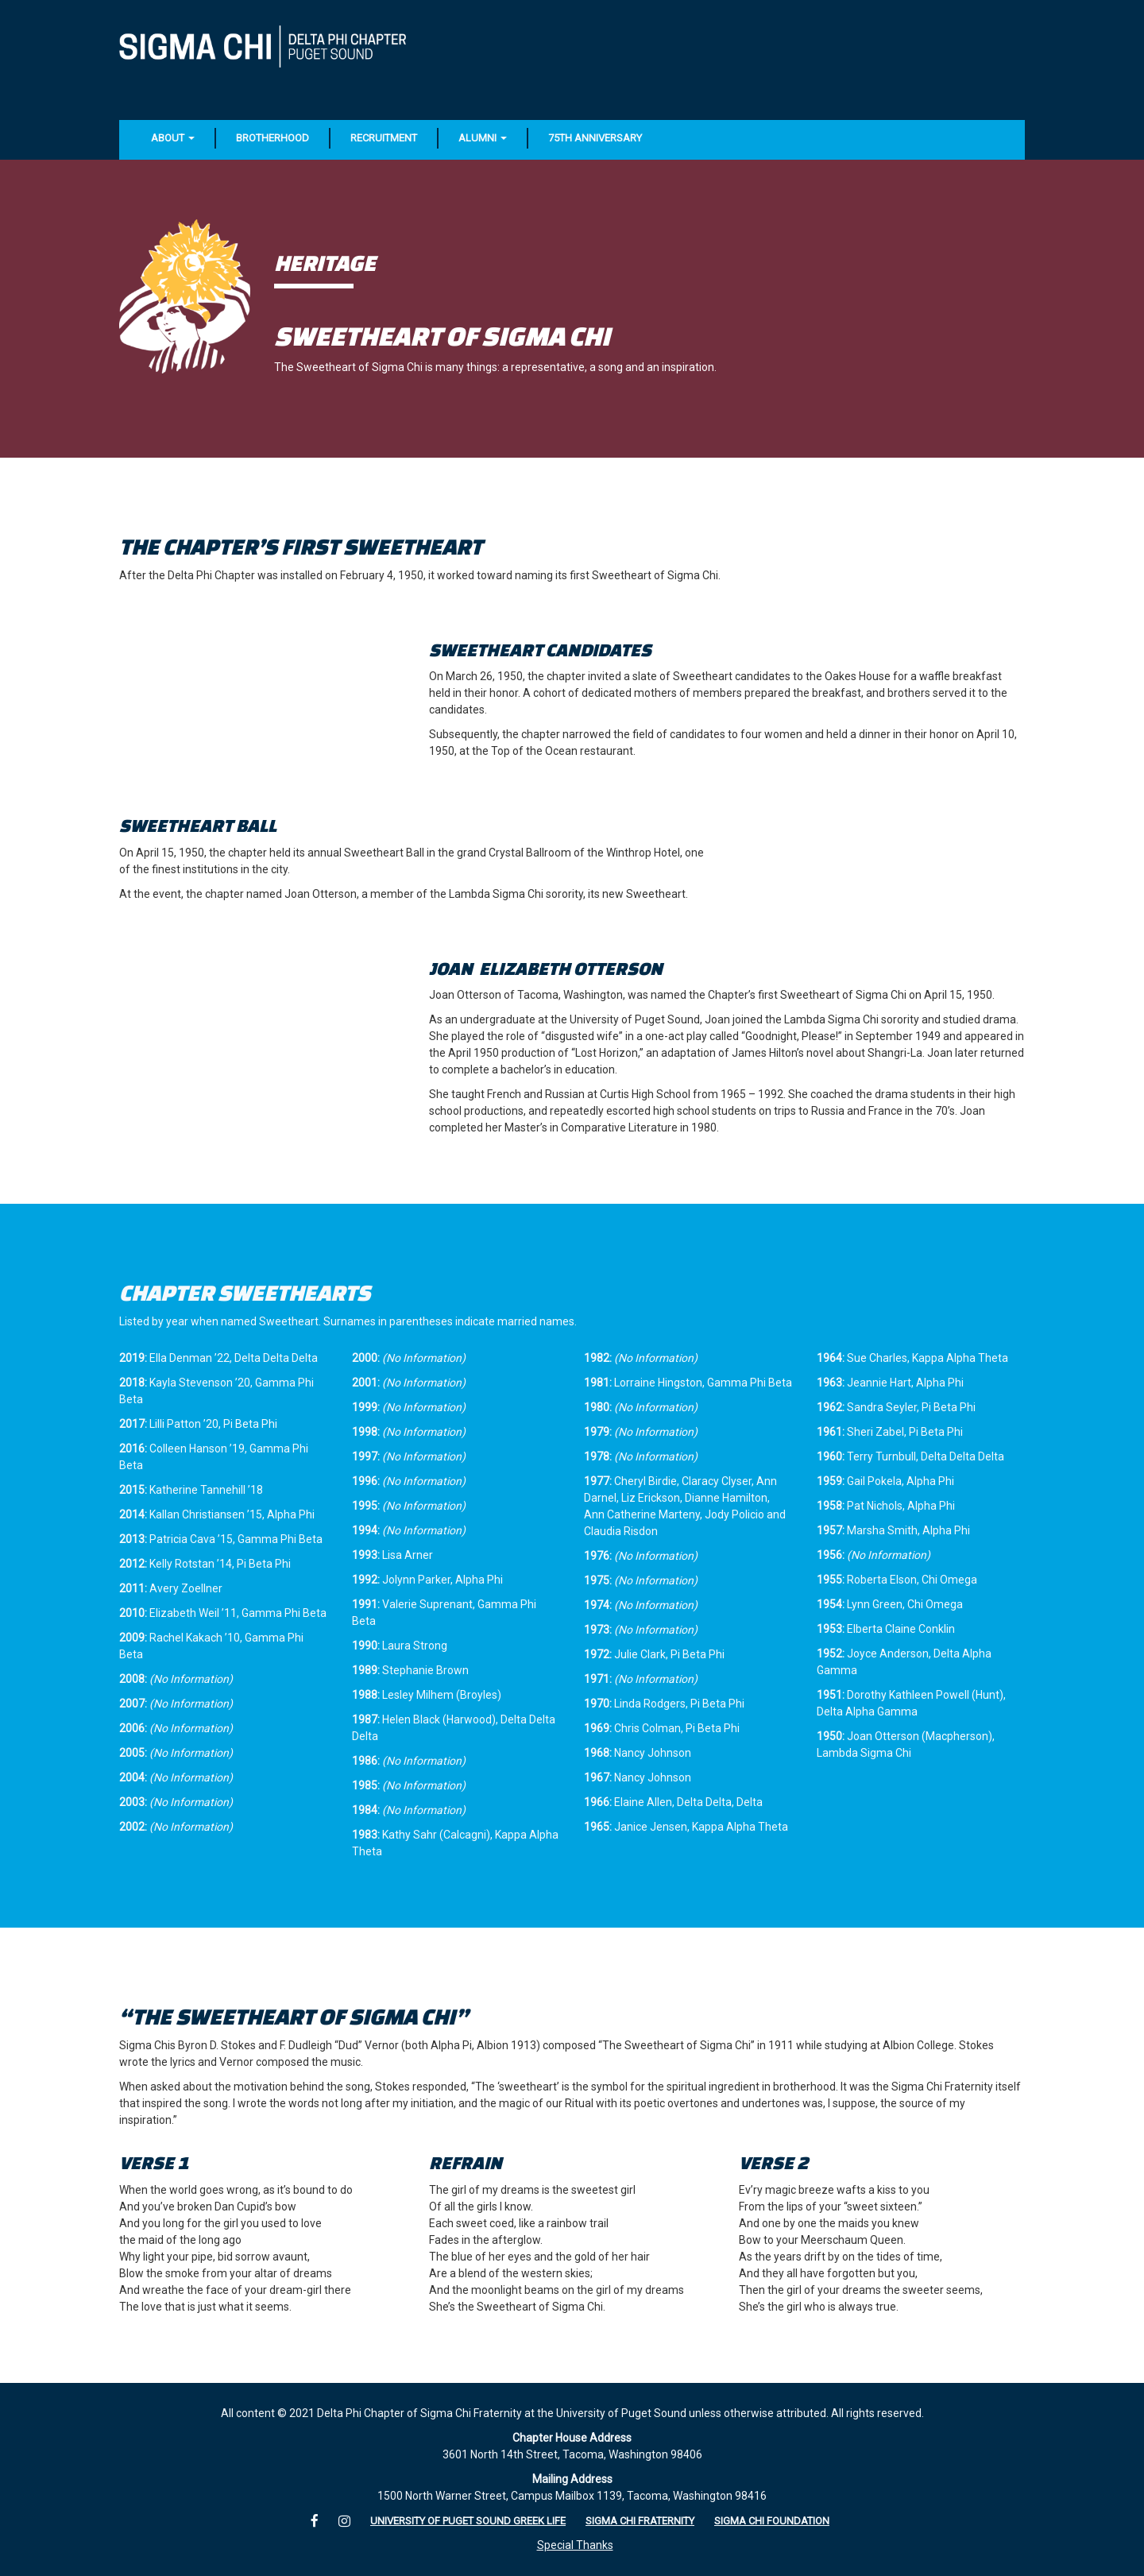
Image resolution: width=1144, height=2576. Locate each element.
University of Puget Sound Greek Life (468, 2521)
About (173, 138)
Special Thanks (575, 2545)
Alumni (482, 138)
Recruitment (383, 138)
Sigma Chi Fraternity (640, 2521)
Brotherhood (272, 138)
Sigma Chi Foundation (771, 2521)
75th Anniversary (595, 138)
